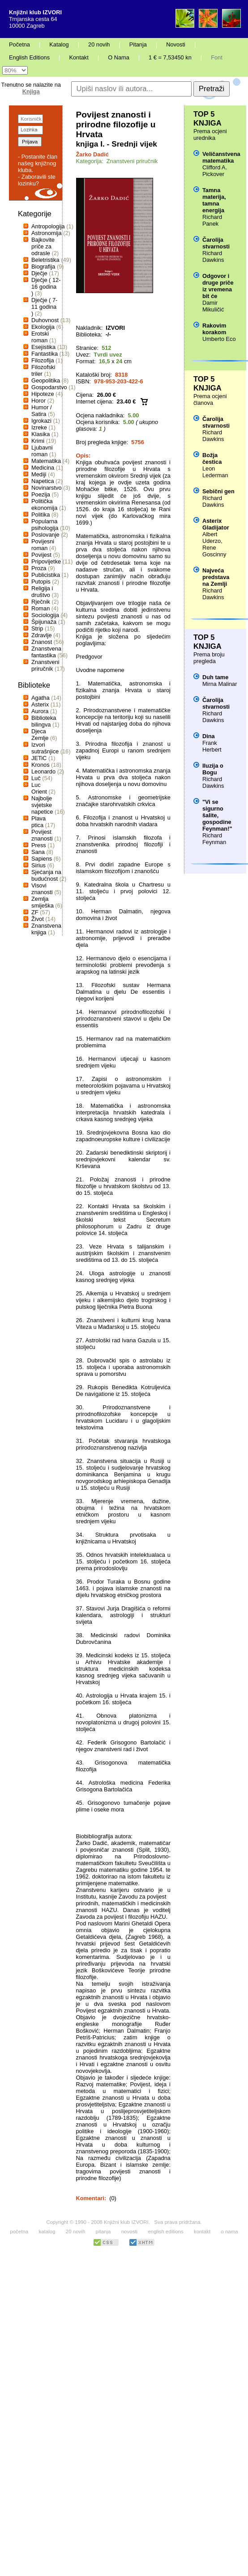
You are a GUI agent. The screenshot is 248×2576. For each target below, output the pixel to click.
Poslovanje (45, 534)
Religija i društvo (42, 591)
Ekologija (43, 327)
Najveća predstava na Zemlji (215, 577)
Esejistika (43, 347)
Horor (38, 400)
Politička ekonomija (44, 504)
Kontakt (78, 57)
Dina (208, 736)
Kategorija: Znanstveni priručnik (117, 161)
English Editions (29, 57)
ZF (34, 912)
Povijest (41, 554)
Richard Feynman (214, 838)
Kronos (40, 764)
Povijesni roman (42, 544)
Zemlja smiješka (42, 902)
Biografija (43, 266)
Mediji (38, 474)
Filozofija (42, 360)
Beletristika (45, 259)
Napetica (42, 481)
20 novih (99, 44)
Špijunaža (43, 621)
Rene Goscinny (214, 551)
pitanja (103, 2231)
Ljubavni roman (42, 451)
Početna (19, 44)
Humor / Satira (41, 410)
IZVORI (115, 327)
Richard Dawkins (213, 256)
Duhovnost (45, 320)
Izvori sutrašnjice (45, 748)
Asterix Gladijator (215, 524)
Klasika (40, 434)
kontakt (202, 2231)
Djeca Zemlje (39, 734)
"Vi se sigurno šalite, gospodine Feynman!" (217, 815)
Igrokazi (41, 420)
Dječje (39, 273)
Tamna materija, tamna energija (214, 200)
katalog (46, 2231)
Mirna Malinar (219, 684)
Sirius (38, 865)
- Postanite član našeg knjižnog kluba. (37, 163)
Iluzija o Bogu (212, 769)
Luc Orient (39, 788)
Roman (40, 608)
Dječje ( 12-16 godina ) (45, 287)
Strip (37, 628)
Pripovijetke (46, 561)
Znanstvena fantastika (46, 652)
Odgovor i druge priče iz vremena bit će (218, 286)
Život (37, 919)
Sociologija (45, 615)
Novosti (175, 44)
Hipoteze (42, 394)
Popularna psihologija (44, 524)
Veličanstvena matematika (221, 157)
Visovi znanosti (42, 888)
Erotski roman (40, 337)
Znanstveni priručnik (45, 665)
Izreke (39, 427)
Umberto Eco (219, 339)
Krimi (37, 440)
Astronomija (46, 233)
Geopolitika (45, 380)
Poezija (40, 494)
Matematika (46, 461)
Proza (38, 568)
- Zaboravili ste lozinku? (37, 180)
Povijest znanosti (42, 835)
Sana (38, 852)
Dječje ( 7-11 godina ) (44, 307)
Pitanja (138, 44)
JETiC (39, 758)
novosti (129, 2231)
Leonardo (43, 771)
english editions (165, 2231)
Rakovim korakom (214, 329)
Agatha (40, 697)
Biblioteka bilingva (43, 721)
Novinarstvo (46, 487)
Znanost (41, 642)
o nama (229, 2231)
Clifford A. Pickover (214, 170)
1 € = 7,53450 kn (170, 57)
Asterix (40, 704)
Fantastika (44, 353)
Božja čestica (212, 458)
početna (19, 2231)
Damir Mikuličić (213, 306)
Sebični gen (218, 491)
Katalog (58, 44)
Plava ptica (38, 821)
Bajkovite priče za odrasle (43, 246)
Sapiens (41, 858)
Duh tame (215, 677)
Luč (36, 778)
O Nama (118, 57)
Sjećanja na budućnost (46, 875)
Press (38, 845)
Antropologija (48, 226)
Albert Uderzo (211, 537)
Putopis (41, 581)
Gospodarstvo (49, 387)
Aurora (39, 711)
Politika (40, 514)
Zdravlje (41, 635)
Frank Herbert (212, 746)
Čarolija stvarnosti (216, 243)
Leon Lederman (215, 472)
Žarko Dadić (92, 154)
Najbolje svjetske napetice (42, 805)
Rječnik (40, 601)
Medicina (42, 467)
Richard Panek (212, 220)
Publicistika (45, 575)
